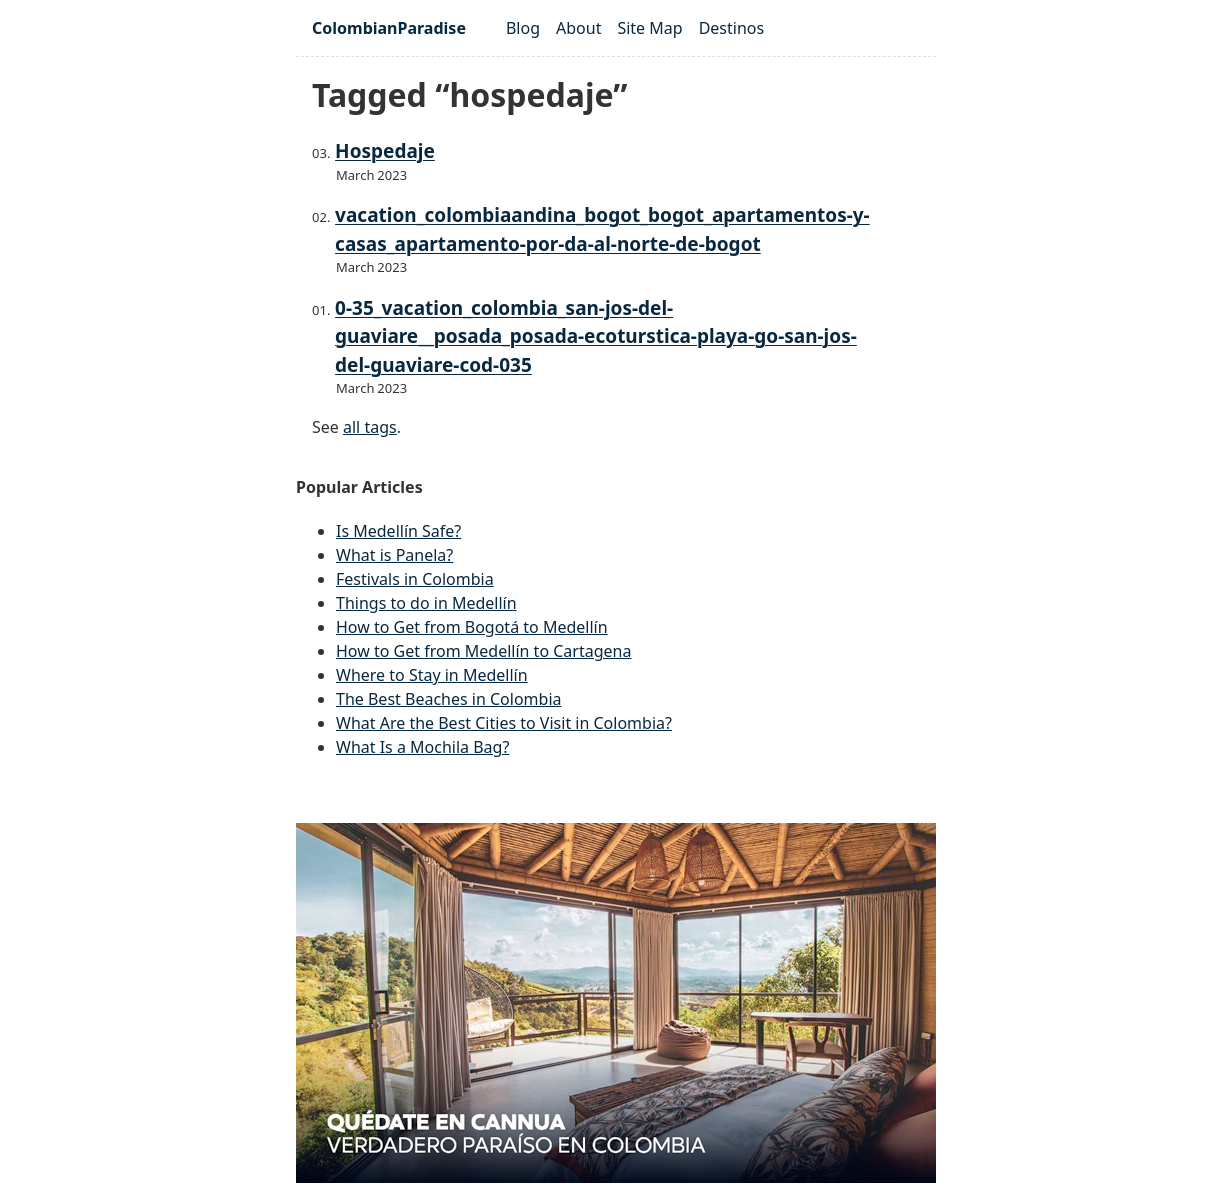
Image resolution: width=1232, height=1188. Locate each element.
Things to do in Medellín (426, 603)
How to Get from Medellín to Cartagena (483, 651)
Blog (523, 28)
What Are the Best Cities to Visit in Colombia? (504, 723)
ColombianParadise (389, 28)
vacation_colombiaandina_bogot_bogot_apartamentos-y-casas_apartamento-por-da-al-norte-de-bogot (602, 229)
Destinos (732, 28)
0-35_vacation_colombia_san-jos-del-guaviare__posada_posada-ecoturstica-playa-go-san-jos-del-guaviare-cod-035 (596, 336)
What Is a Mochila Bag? (422, 747)
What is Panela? (394, 555)
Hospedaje (385, 151)
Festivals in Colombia (415, 579)
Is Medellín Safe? (398, 531)
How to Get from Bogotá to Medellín (472, 627)
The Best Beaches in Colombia (449, 699)
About (578, 28)
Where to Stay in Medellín (432, 675)
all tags (370, 427)
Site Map (649, 28)
